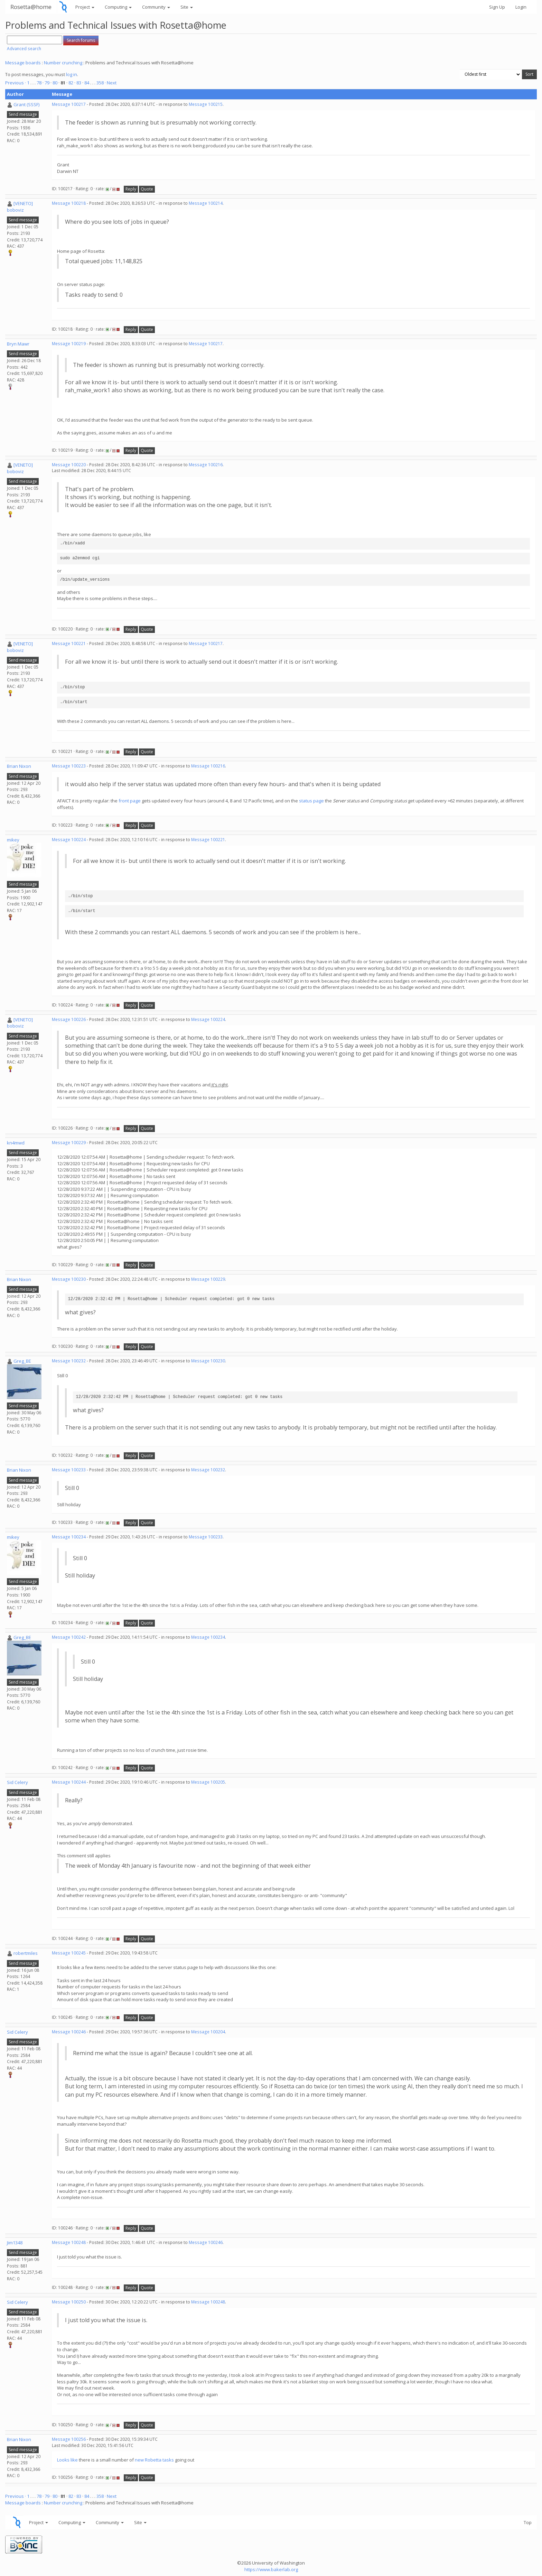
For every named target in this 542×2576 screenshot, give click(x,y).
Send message (23, 114)
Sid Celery (17, 1782)
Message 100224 (69, 840)
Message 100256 (69, 2439)
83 (78, 83)
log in (71, 74)
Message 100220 (69, 465)
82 (70, 83)
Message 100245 (69, 1953)
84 (86, 83)
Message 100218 (69, 203)
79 (47, 83)
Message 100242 (69, 1637)
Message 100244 (69, 1782)
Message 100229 (69, 1143)
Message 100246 (69, 2032)
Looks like (67, 2460)
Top (528, 2522)
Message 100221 (69, 643)
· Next (110, 83)
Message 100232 (69, 1361)
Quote (147, 189)
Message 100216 (206, 465)
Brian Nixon (19, 766)
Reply (130, 189)
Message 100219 (69, 344)
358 (100, 83)
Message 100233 (69, 1470)
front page (130, 801)
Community (156, 7)
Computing (118, 7)
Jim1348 (14, 2242)
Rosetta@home (31, 7)
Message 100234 (69, 1537)
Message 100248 (69, 2242)
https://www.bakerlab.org (271, 2569)
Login (520, 7)
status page (311, 801)
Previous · (16, 83)
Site (186, 7)
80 (55, 83)
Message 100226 (69, 1019)
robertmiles (25, 1953)
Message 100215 (206, 104)
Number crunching (63, 62)
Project (84, 7)
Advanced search (24, 49)
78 (39, 83)
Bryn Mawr (18, 344)
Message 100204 (208, 2032)
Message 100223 (69, 766)
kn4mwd (16, 1143)
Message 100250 (69, 2302)
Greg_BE (22, 1361)
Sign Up (497, 7)
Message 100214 (206, 203)
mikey (13, 840)
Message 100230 (69, 1279)
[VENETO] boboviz (20, 206)
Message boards (23, 62)
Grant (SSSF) (26, 104)
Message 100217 (69, 104)
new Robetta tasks (154, 2460)
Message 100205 (208, 1782)
